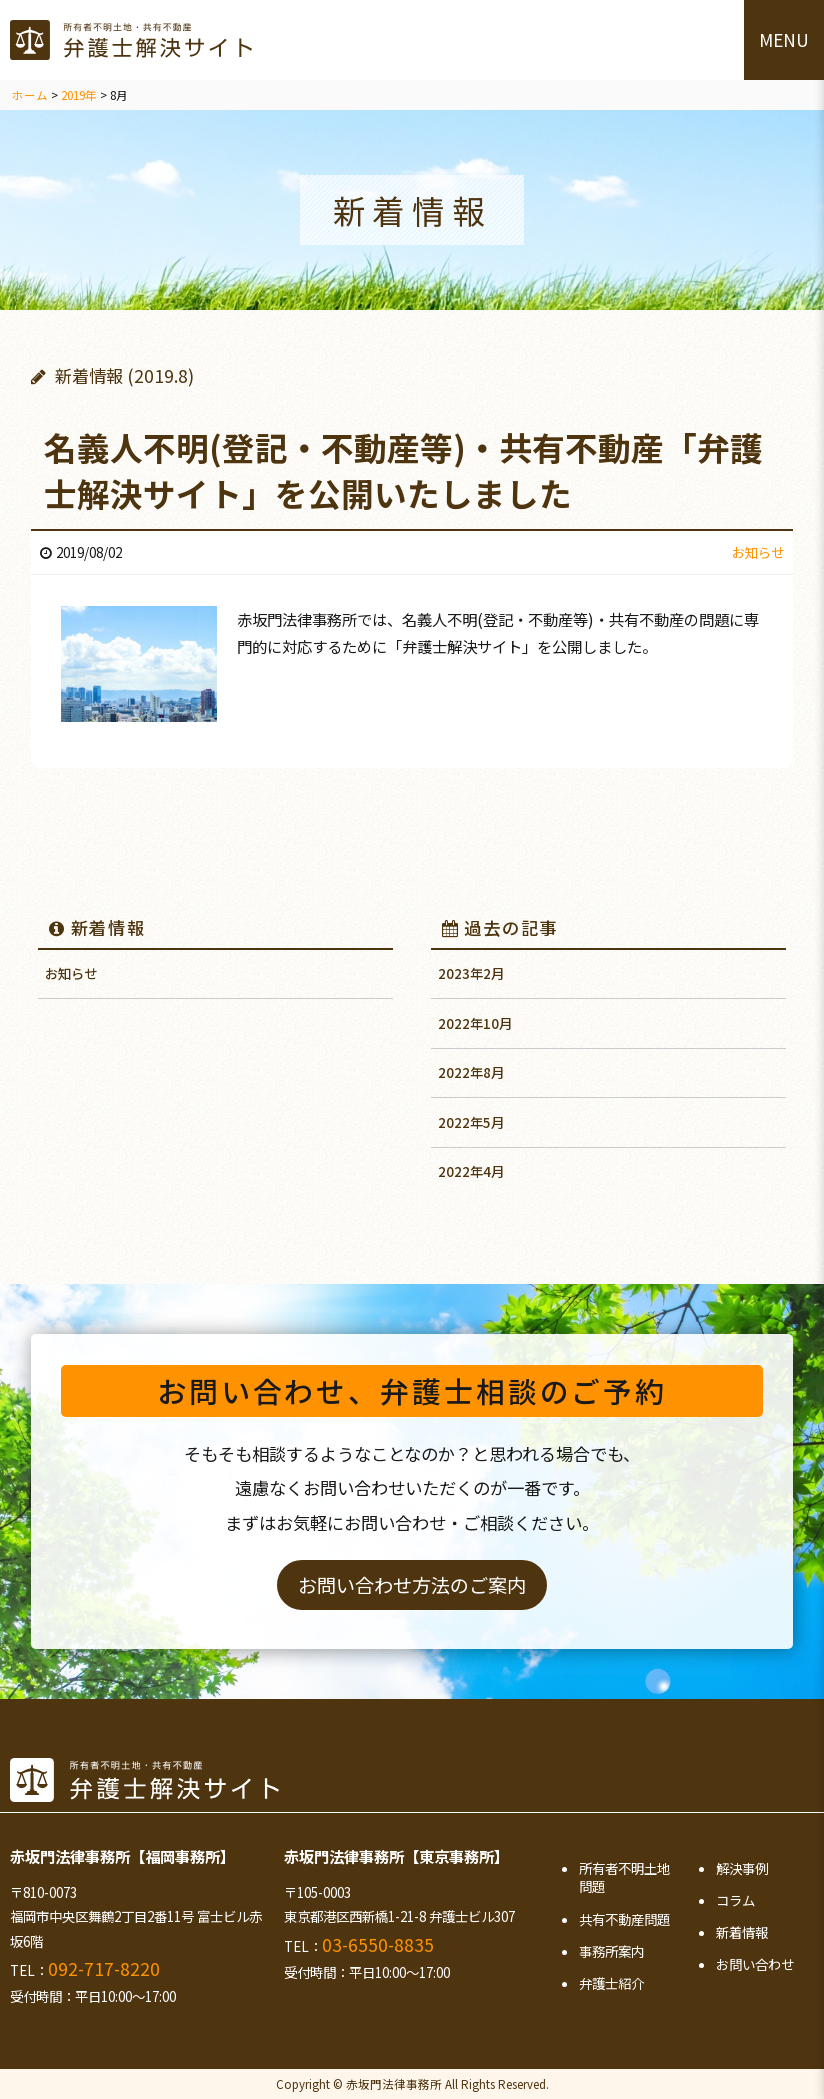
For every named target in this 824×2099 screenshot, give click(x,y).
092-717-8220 (104, 1968)
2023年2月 (471, 973)
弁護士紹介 (611, 1983)
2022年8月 (471, 1072)
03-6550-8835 (378, 1944)
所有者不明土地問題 (624, 1877)
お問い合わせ (755, 1964)
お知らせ (71, 973)
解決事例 (742, 1868)
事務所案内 (611, 1951)
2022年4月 (471, 1171)
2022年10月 (475, 1023)
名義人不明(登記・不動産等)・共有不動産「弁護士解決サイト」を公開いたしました (403, 469)
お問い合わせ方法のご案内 (412, 1585)
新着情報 (97, 927)
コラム (735, 1900)
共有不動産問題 (624, 1919)
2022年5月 (471, 1122)
